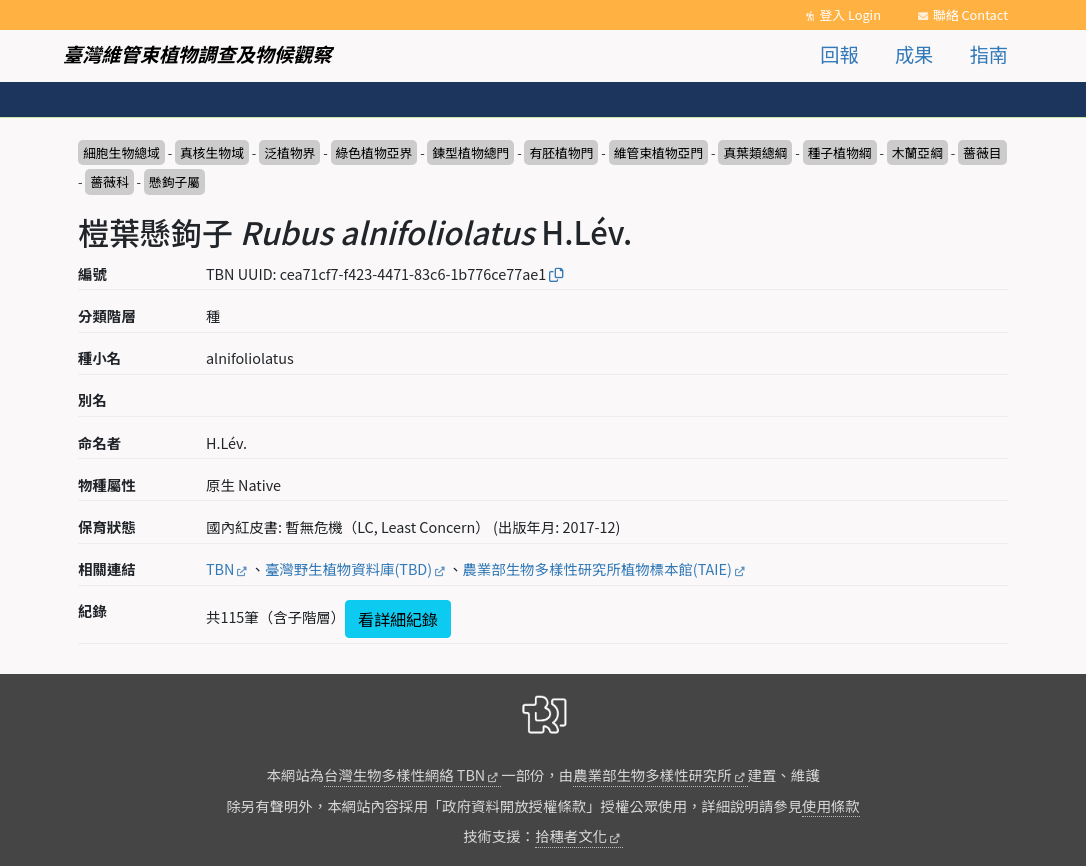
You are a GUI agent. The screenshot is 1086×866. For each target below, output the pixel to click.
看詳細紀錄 (398, 619)
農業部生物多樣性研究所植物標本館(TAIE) (597, 568)
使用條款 (831, 805)
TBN (220, 568)
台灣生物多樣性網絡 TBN (404, 774)
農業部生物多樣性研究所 (652, 774)
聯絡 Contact (970, 14)
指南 (989, 54)
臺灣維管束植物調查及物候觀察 (197, 54)
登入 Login (850, 14)
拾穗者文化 (571, 835)
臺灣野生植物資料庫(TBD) (348, 568)
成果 (914, 54)
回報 (839, 54)
